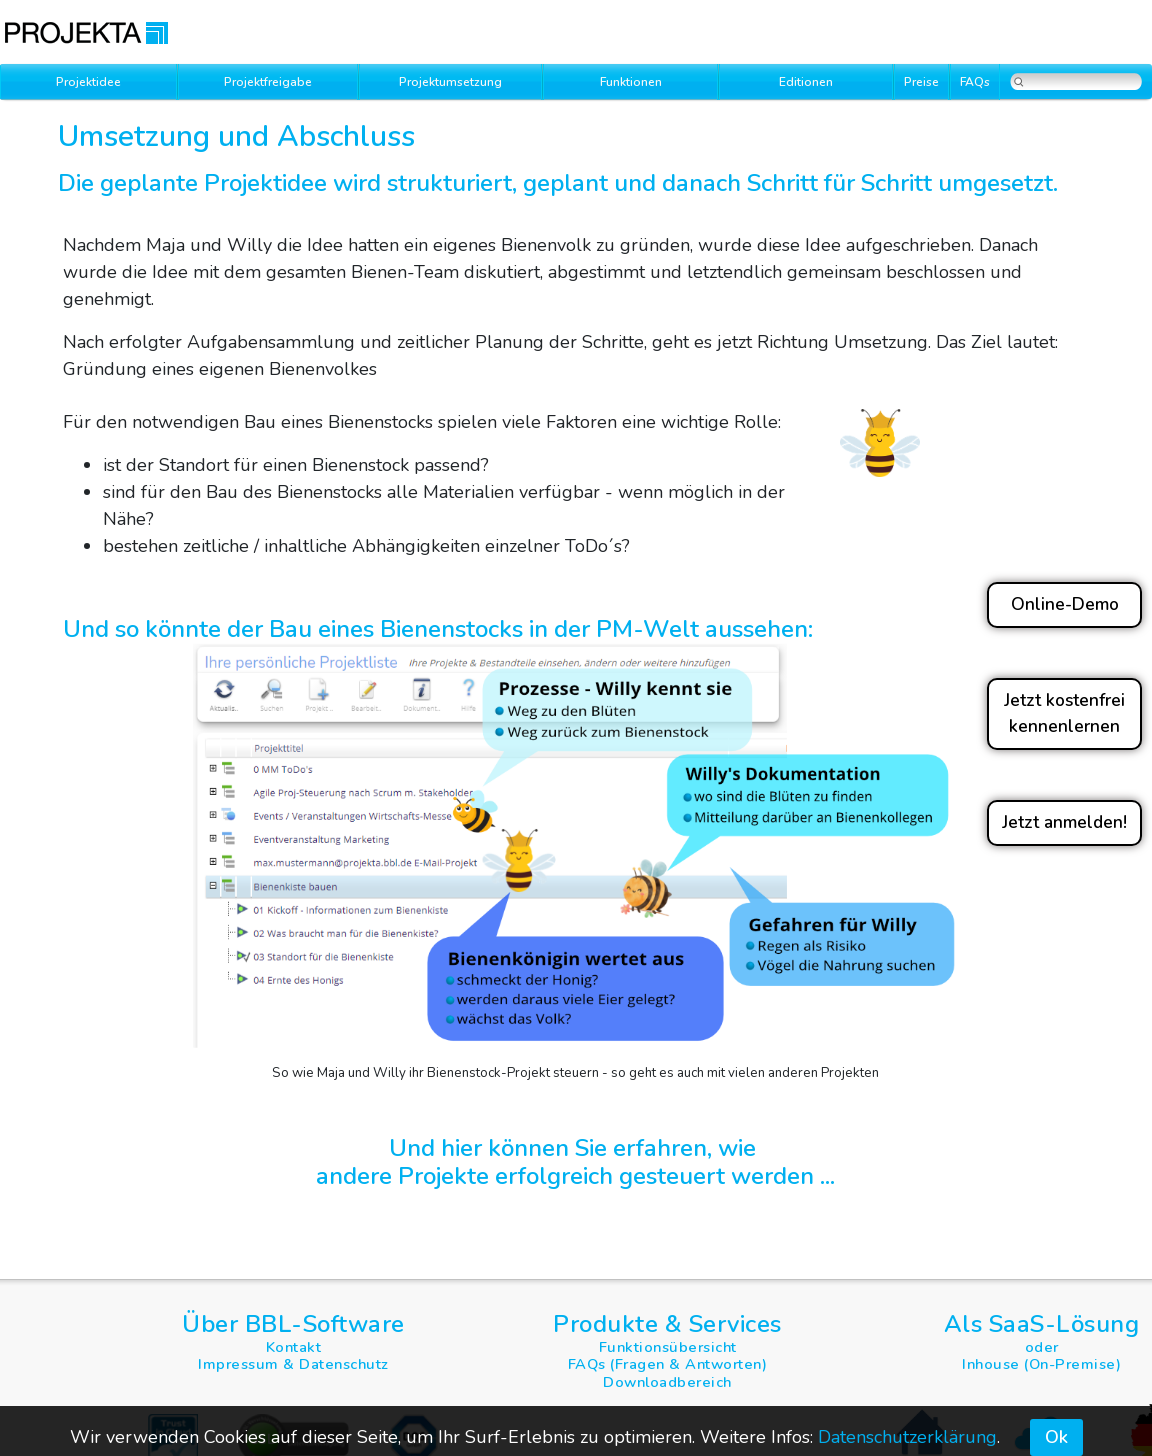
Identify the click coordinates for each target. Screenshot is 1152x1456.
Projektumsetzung (450, 82)
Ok (1056, 1437)
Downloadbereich (667, 1382)
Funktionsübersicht (668, 1347)
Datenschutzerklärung (907, 1437)
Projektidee (88, 82)
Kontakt (294, 1347)
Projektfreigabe (268, 82)
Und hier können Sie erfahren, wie (575, 1148)
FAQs (975, 82)
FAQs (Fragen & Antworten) (668, 1364)
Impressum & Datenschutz (293, 1364)
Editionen (806, 82)
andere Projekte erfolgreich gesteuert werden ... (575, 1176)
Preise (921, 82)
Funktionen (631, 82)
